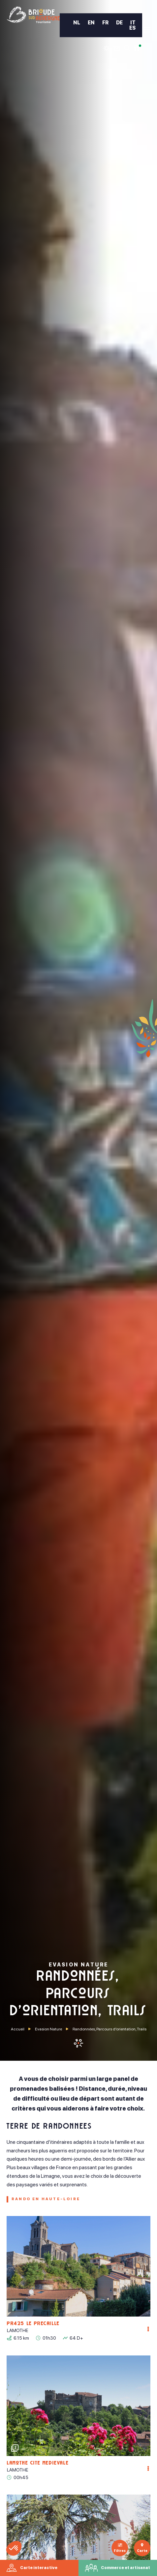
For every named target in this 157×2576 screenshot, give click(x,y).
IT (133, 22)
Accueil (17, 2029)
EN (91, 22)
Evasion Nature (48, 2029)
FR (105, 22)
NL (76, 22)
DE (119, 22)
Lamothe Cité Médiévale (38, 2463)
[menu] (147, 29)
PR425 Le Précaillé (33, 2324)
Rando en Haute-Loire (46, 2199)
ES (132, 28)
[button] (14, 2548)
